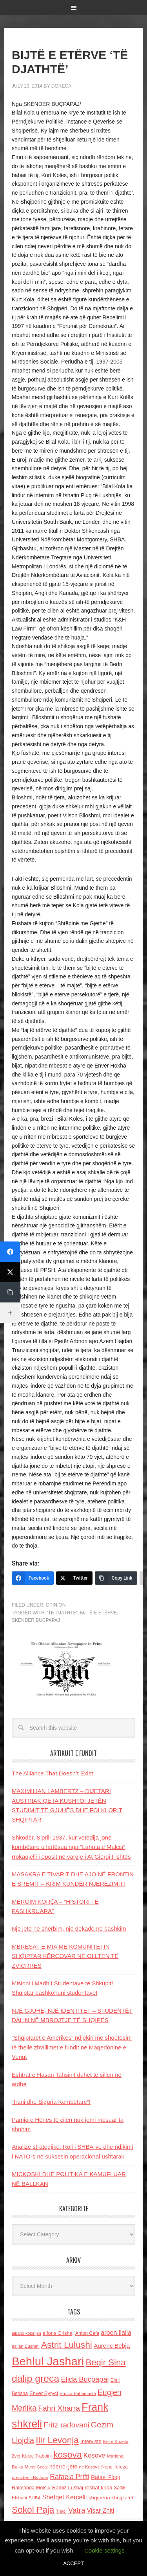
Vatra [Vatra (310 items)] (76, 2510)
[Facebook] (33, 1578)
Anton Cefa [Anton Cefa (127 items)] (87, 2333)
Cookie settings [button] (104, 2550)
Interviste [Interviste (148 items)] (91, 2441)
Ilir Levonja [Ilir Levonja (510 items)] (57, 2440)
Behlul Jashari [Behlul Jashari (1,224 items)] (48, 2361)
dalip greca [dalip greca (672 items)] (35, 2378)
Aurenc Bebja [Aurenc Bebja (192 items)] (112, 2345)
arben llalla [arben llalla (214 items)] (116, 2332)
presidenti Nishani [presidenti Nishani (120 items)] (30, 2477)
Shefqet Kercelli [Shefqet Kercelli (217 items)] (64, 2497)
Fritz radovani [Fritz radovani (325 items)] (66, 2425)
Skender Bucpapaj (36, 1620)
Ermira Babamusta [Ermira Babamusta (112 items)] (78, 2393)
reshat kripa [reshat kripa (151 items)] (98, 2487)
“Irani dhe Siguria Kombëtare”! (51, 2101)
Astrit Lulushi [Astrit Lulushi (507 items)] (66, 2345)
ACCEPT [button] (73, 2563)
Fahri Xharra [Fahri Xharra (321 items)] (59, 2408)
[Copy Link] (116, 1578)
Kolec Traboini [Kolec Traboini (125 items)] (37, 2456)
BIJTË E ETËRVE (98, 1613)
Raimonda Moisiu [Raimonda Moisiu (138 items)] (31, 2487)
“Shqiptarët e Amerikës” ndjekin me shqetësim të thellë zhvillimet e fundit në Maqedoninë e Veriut (72, 2047)
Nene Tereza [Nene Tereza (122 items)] (115, 2467)
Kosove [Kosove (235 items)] (94, 2455)
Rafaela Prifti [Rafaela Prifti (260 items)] (69, 2477)
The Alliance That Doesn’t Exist (52, 1773)
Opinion (56, 1605)
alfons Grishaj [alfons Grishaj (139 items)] (58, 2333)
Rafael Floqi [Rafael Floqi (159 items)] (105, 2477)
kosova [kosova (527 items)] (67, 2454)
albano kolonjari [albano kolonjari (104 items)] (26, 2333)
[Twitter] (74, 1578)
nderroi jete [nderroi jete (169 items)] (63, 2466)
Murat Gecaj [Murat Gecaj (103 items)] (36, 2467)
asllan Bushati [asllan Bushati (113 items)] (26, 2346)
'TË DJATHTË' (62, 1613)
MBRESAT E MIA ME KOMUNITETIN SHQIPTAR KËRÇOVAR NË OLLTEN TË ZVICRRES (65, 1956)
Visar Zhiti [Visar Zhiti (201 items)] (100, 2510)
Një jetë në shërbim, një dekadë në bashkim (69, 1928)
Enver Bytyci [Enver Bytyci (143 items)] (43, 2393)
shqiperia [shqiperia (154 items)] (99, 2498)
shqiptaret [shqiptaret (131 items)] (122, 2498)
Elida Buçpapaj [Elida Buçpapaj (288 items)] (85, 2379)
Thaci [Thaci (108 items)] (61, 2511)
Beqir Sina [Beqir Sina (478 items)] (105, 2362)
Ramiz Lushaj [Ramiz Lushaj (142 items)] (67, 2487)
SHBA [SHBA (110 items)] (34, 2497)
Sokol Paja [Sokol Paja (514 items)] (33, 2509)
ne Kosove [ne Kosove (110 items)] (89, 2467)
